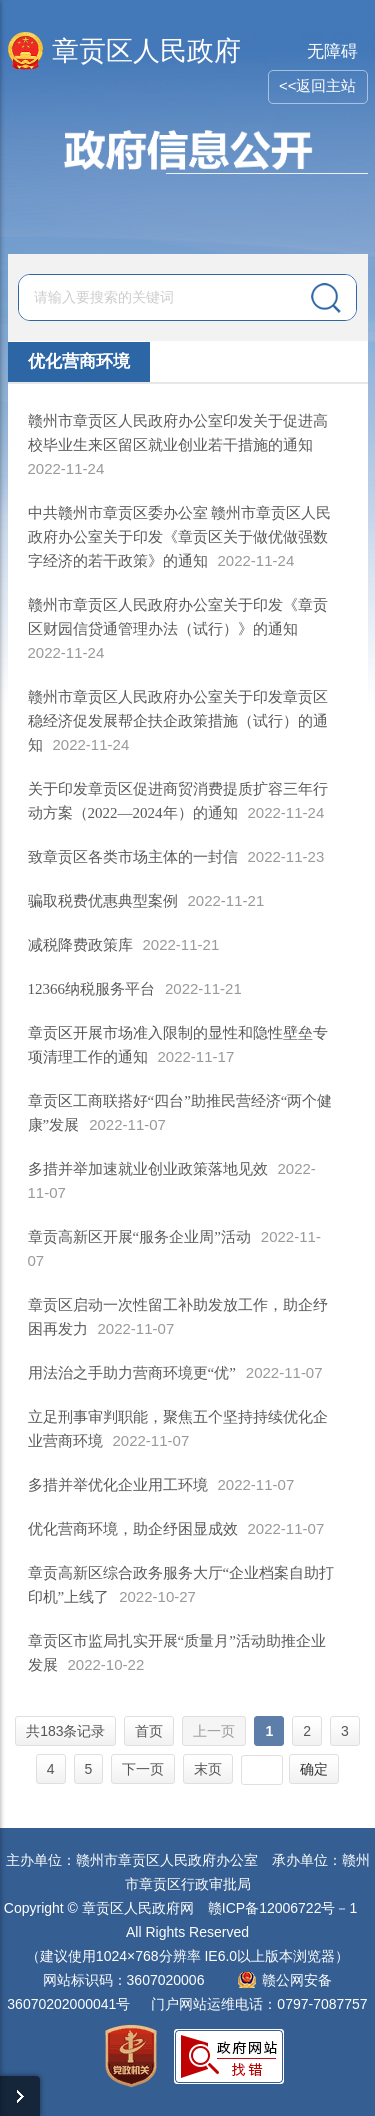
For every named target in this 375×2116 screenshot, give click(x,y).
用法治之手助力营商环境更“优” (132, 1373)
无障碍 (332, 51)
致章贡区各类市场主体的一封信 (133, 857)
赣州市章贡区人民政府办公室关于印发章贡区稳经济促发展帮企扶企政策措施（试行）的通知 (178, 721)
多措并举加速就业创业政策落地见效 (148, 1169)
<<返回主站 (318, 85)
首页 (149, 1731)
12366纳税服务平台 (92, 989)
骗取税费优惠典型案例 (103, 901)
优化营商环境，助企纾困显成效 (133, 1529)
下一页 (143, 1769)
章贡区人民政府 (146, 51)
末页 (208, 1769)
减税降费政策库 (80, 945)
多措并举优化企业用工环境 (118, 1485)
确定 (314, 1769)
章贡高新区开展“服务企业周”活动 (139, 1237)
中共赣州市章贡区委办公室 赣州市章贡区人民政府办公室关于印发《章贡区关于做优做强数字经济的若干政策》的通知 (180, 537)
